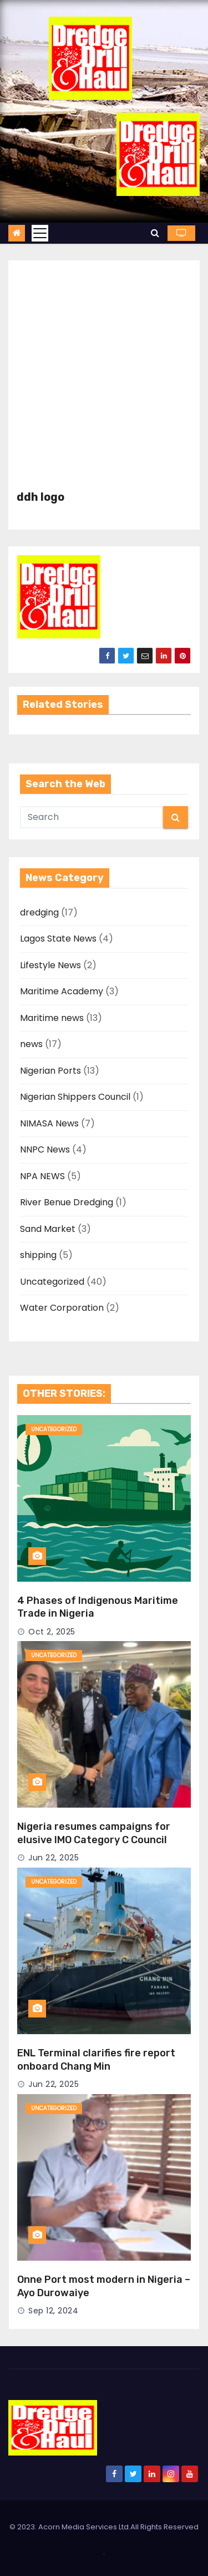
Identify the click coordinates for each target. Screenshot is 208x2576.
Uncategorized (52, 1281)
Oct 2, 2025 (51, 1631)
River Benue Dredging (66, 1202)
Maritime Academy (61, 991)
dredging (39, 912)
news (31, 1044)
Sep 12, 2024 (53, 2310)
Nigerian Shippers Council (75, 1096)
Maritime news (52, 1018)
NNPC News (45, 1149)
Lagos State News (58, 938)
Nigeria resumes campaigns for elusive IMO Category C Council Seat (93, 1839)
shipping (38, 1255)
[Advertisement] (104, 381)
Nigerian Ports (50, 1070)
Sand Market (47, 1228)
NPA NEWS (42, 1176)
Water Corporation (62, 1307)
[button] (155, 233)
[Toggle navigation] (40, 233)
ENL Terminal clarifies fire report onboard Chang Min (96, 2059)
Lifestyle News (50, 965)
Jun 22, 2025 (53, 1857)
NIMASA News (49, 1123)
